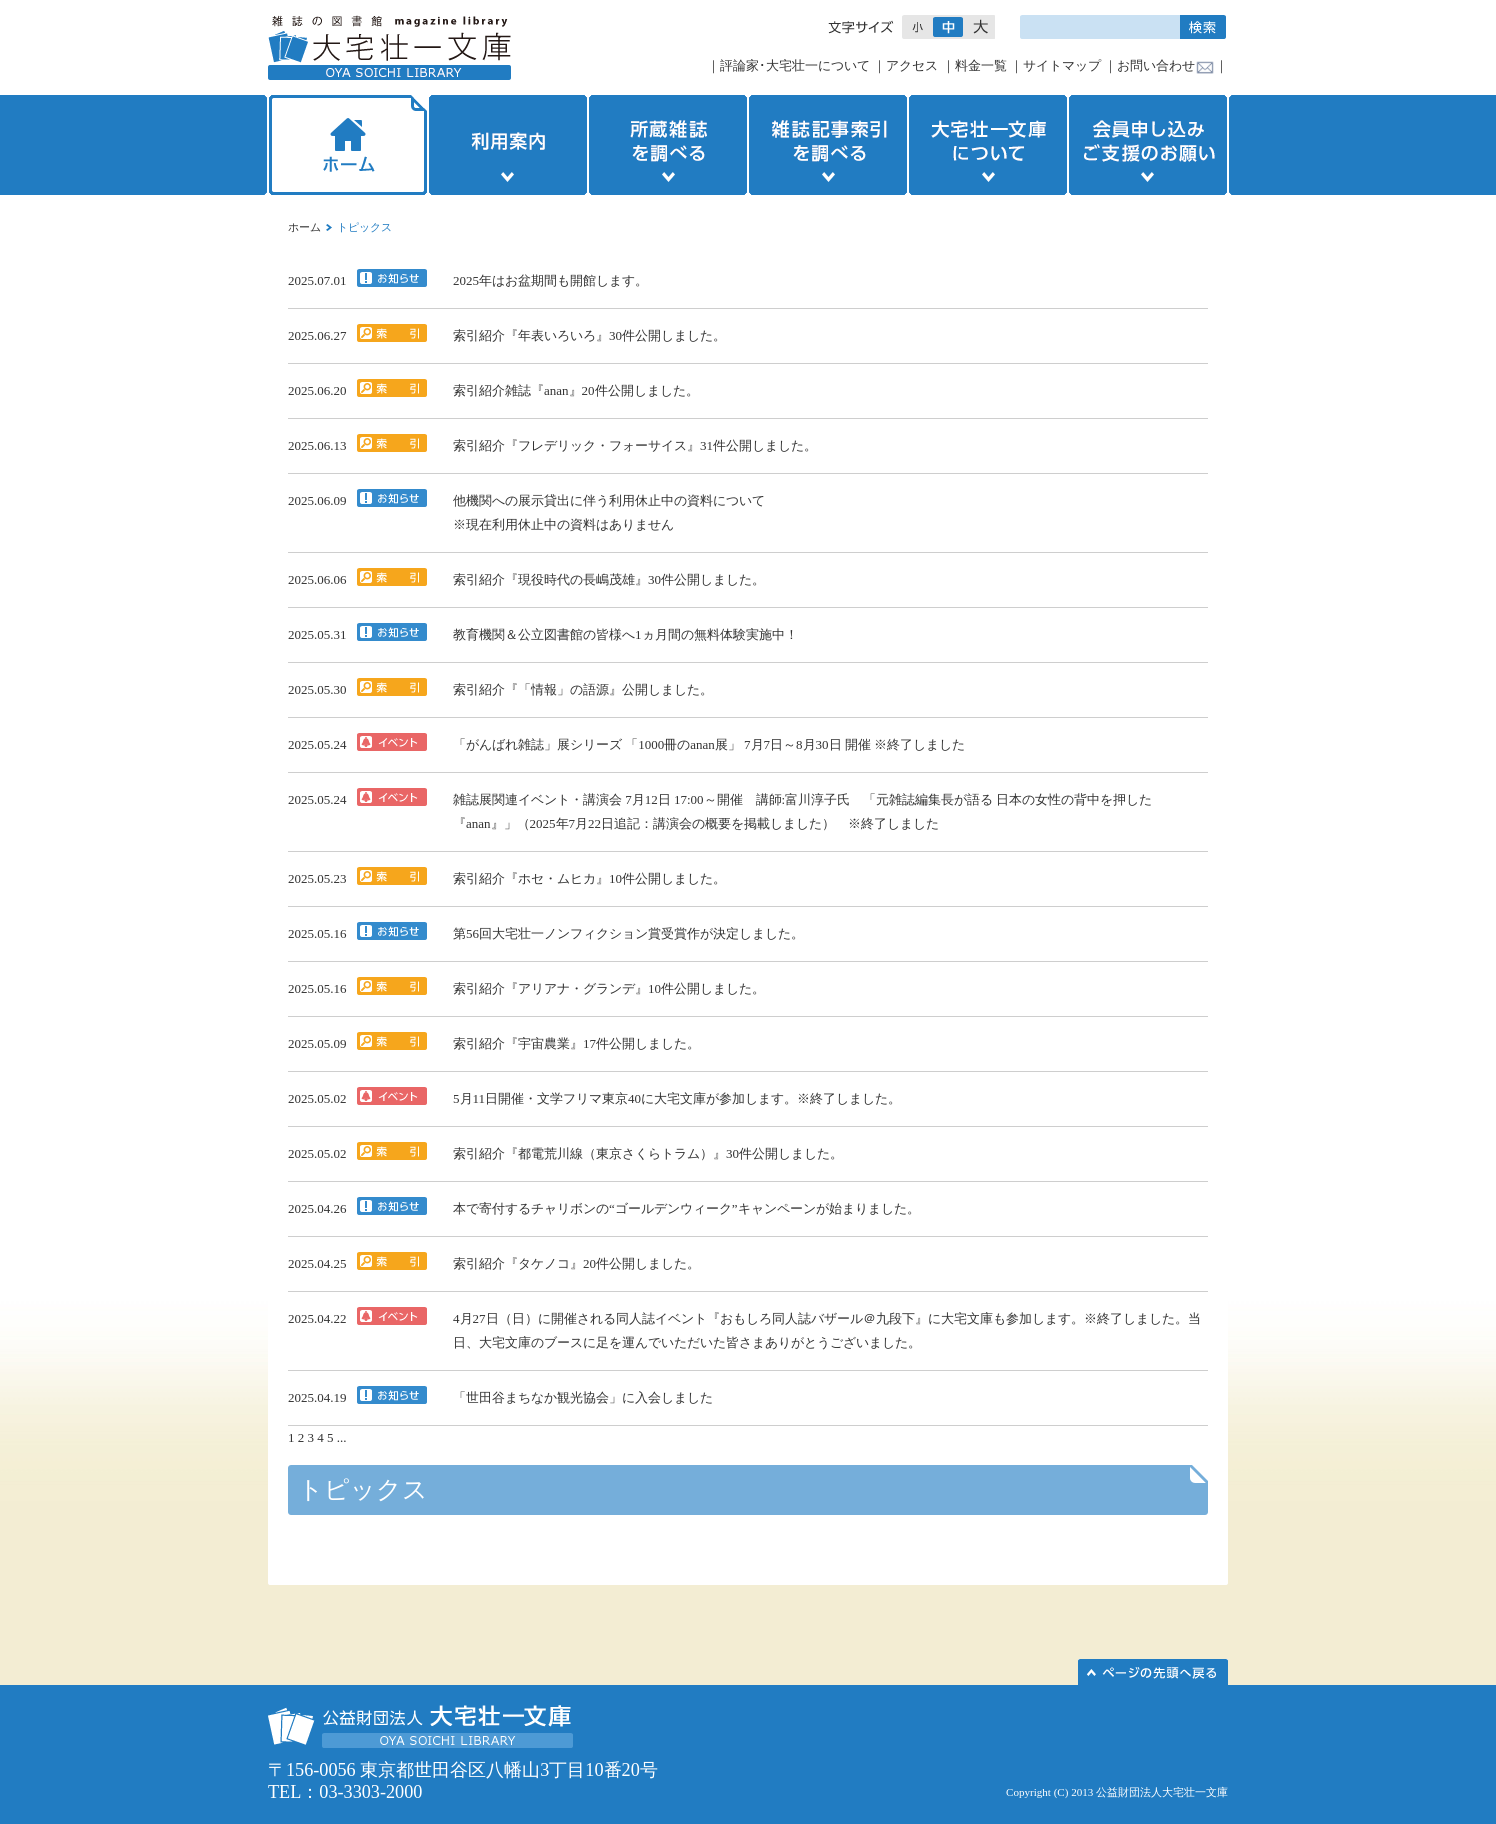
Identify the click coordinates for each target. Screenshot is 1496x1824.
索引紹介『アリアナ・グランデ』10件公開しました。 (609, 988)
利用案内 (508, 145)
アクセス (912, 65)
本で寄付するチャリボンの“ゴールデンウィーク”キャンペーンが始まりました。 (686, 1208)
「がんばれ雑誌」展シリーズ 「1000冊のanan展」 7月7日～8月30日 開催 (662, 744)
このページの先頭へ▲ (1153, 1672)
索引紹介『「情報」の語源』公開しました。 (583, 689)
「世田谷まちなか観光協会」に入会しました (583, 1397)
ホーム (346, 145)
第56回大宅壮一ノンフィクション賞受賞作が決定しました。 (628, 933)
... (342, 1437)
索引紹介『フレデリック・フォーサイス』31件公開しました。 (635, 445)
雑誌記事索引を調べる (828, 145)
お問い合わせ (1156, 65)
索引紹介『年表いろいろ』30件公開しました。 (589, 335)
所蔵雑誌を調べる (668, 145)
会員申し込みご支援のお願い (1150, 145)
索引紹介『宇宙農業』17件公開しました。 (576, 1043)
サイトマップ (1062, 65)
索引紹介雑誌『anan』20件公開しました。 (576, 390)
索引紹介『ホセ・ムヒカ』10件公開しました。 (589, 878)
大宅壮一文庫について (988, 145)
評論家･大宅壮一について (795, 65)
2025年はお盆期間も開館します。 (550, 280)
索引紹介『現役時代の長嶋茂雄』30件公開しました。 (609, 579)
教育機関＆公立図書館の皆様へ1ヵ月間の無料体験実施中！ (625, 634)
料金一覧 (981, 65)
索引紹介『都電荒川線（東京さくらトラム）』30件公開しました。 (648, 1153)
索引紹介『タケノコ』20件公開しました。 (576, 1263)
